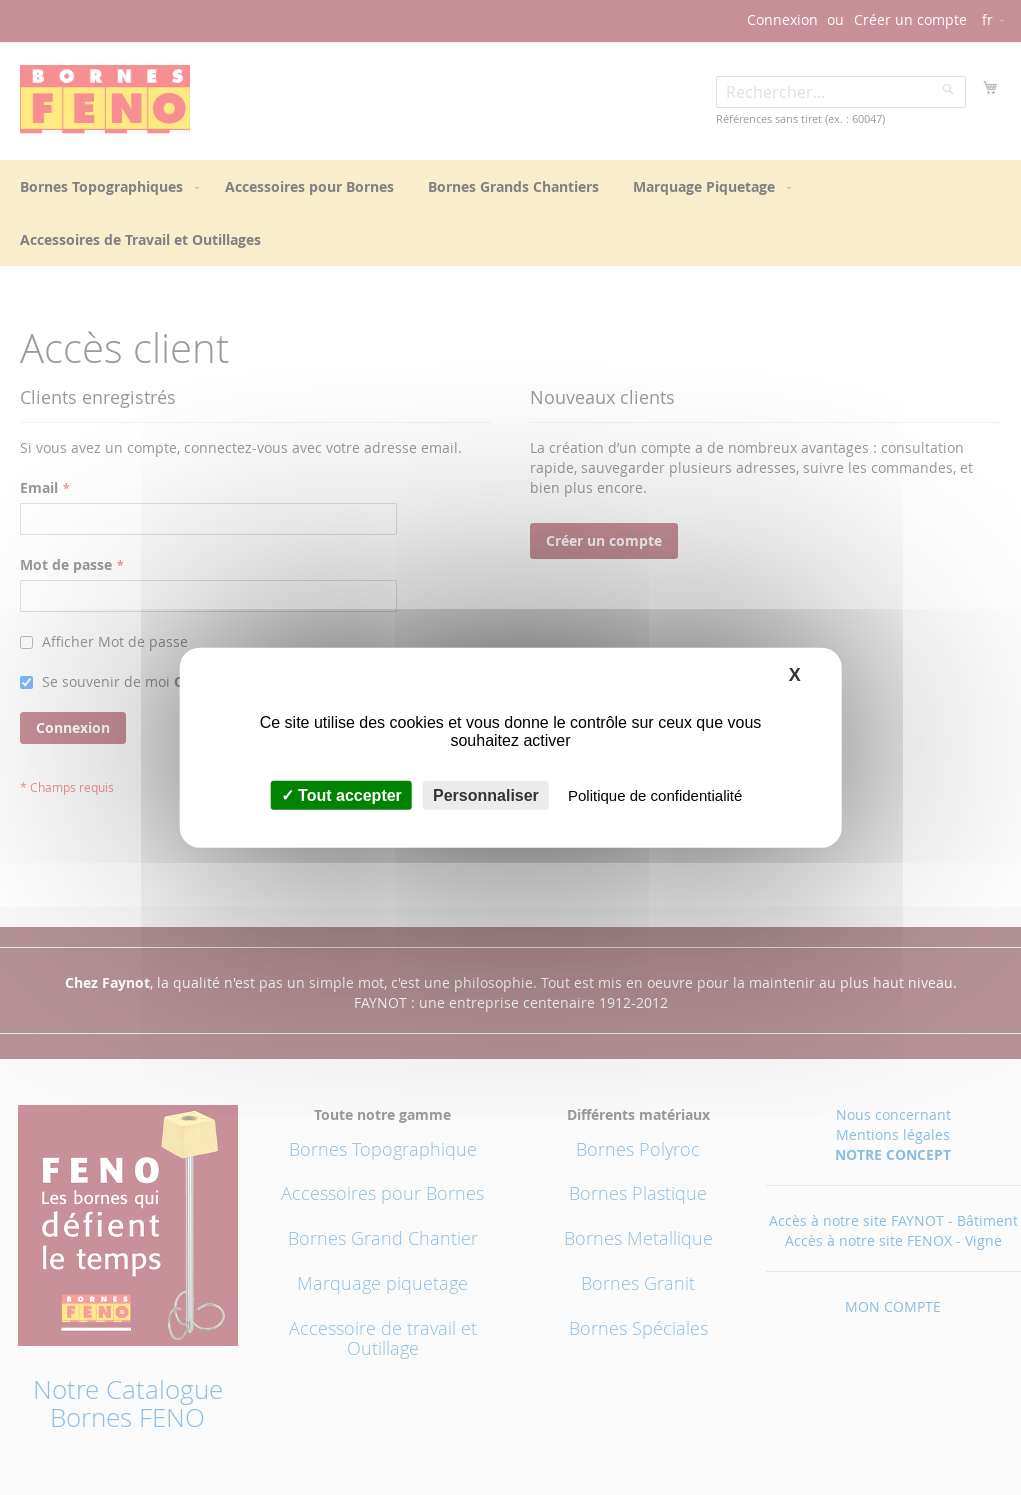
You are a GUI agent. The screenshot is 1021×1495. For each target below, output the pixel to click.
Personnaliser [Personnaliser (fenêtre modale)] (486, 795)
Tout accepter (341, 795)
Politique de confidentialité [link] (655, 795)
